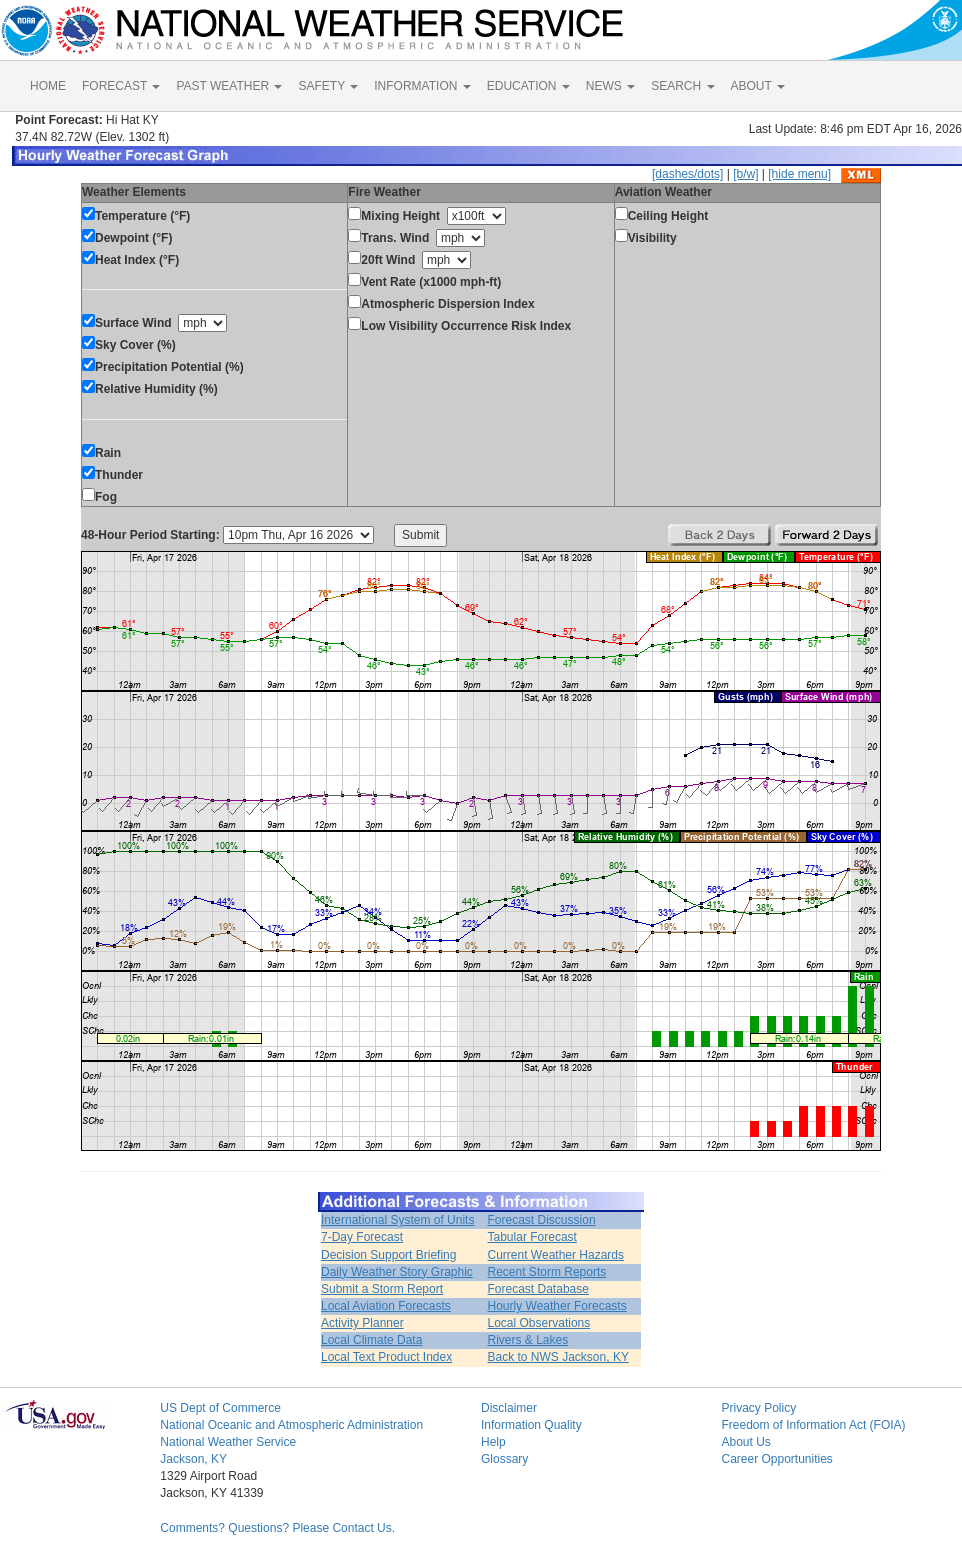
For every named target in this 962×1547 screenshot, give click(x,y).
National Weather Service (228, 1442)
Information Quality (531, 1425)
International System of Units (397, 1220)
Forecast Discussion (542, 1220)
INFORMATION (422, 86)
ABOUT (758, 86)
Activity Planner (362, 1323)
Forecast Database (538, 1289)
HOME (48, 86)
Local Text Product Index (386, 1357)
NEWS (610, 86)
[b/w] (745, 174)
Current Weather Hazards (556, 1255)
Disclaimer (509, 1408)
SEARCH (682, 86)
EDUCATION (528, 86)
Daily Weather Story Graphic (397, 1272)
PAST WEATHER (229, 86)
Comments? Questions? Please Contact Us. (277, 1528)
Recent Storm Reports (547, 1272)
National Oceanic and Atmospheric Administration (291, 1425)
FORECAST (121, 86)
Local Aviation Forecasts (386, 1306)
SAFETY (328, 86)
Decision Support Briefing (388, 1255)
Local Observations (539, 1323)
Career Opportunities (776, 1459)
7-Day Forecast (362, 1237)
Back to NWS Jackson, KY (558, 1357)
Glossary (504, 1459)
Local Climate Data (371, 1340)
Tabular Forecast (532, 1237)
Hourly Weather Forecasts (557, 1306)
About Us (745, 1442)
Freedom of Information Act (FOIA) (813, 1425)
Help (493, 1442)
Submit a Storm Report (382, 1289)
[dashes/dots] (687, 174)
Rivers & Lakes (528, 1340)
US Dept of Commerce (220, 1408)
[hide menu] (799, 174)
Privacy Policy (758, 1408)
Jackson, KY (193, 1459)
